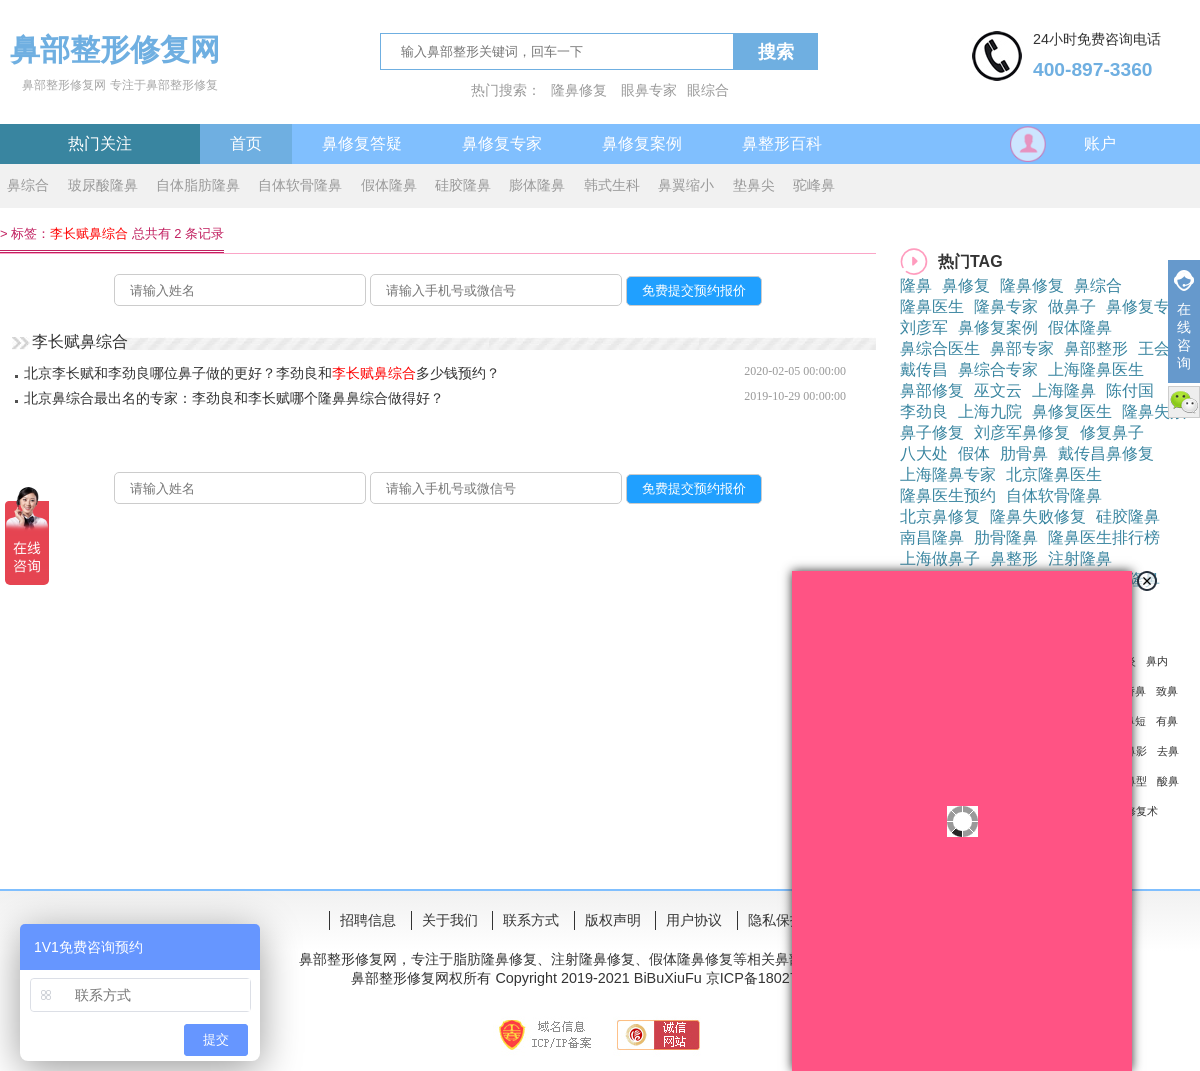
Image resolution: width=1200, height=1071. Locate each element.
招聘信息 (368, 920)
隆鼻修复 (579, 90)
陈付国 (1130, 390)
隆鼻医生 (932, 306)
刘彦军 (924, 327)
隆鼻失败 (1154, 411)
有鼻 (1167, 721)
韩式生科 (612, 185)
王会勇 (1162, 348)
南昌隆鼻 (932, 537)
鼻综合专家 (998, 369)
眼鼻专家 (649, 90)
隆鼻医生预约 (948, 495)
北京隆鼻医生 (1054, 474)
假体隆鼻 (389, 185)
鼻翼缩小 (686, 185)
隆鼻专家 (1006, 306)
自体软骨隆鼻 (300, 185)
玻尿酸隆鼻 (103, 185)
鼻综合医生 (940, 348)
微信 (1184, 402)
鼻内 (1157, 661)
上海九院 (990, 411)
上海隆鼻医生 (1096, 369)
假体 (974, 453)
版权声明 (613, 920)
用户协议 (694, 920)
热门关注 (100, 143)
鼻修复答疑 (362, 143)
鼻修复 (966, 285)
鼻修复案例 (642, 143)
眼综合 (708, 90)
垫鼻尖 (754, 185)
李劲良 (924, 411)
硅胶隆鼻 (463, 185)
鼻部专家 (1022, 348)
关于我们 (450, 920)
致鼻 (1167, 691)
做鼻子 (1072, 306)
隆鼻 (916, 285)
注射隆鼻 (1080, 558)
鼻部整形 (1096, 348)
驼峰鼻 (814, 185)
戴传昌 (924, 369)
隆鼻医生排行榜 (1104, 537)
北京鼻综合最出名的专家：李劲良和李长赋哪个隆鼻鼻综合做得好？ (234, 398)
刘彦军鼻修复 (1022, 432)
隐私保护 (776, 920)
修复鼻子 (1112, 432)
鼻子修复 (932, 432)
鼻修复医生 (1072, 411)
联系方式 (531, 920)
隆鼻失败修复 (1038, 516)
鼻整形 (1014, 558)
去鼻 (1168, 751)
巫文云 (998, 390)
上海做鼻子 (940, 558)
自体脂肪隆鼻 (198, 185)
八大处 (924, 453)
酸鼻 (1168, 781)
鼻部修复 (932, 390)
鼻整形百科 (782, 143)
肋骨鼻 (1024, 453)
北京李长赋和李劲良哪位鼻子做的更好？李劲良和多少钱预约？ (262, 373)
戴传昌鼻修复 (1106, 453)
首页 (246, 143)
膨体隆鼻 (537, 185)
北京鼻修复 (940, 516)
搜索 (776, 52)
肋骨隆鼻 (1006, 537)
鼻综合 (28, 185)
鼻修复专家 (502, 143)
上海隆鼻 (1064, 390)
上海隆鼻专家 (948, 474)
